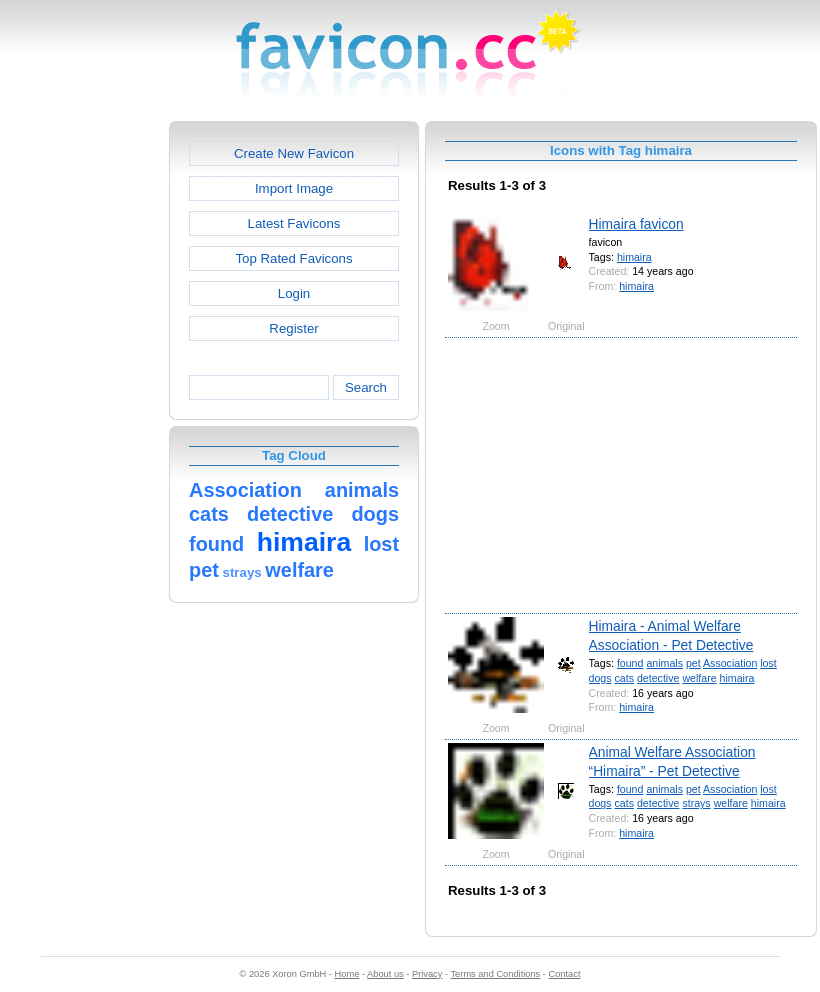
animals (664, 663)
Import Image (294, 188)
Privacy (427, 974)
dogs (600, 678)
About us (385, 974)
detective (658, 678)
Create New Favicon (294, 153)
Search (366, 387)
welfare (699, 678)
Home (347, 974)
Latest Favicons (294, 223)
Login (294, 293)
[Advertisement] (83, 421)
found (630, 663)
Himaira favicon (636, 224)
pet (693, 663)
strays (696, 803)
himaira (634, 257)
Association (730, 663)
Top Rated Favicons (293, 258)
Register (293, 328)
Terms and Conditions (495, 974)
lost (768, 663)
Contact (565, 974)
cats (624, 678)
